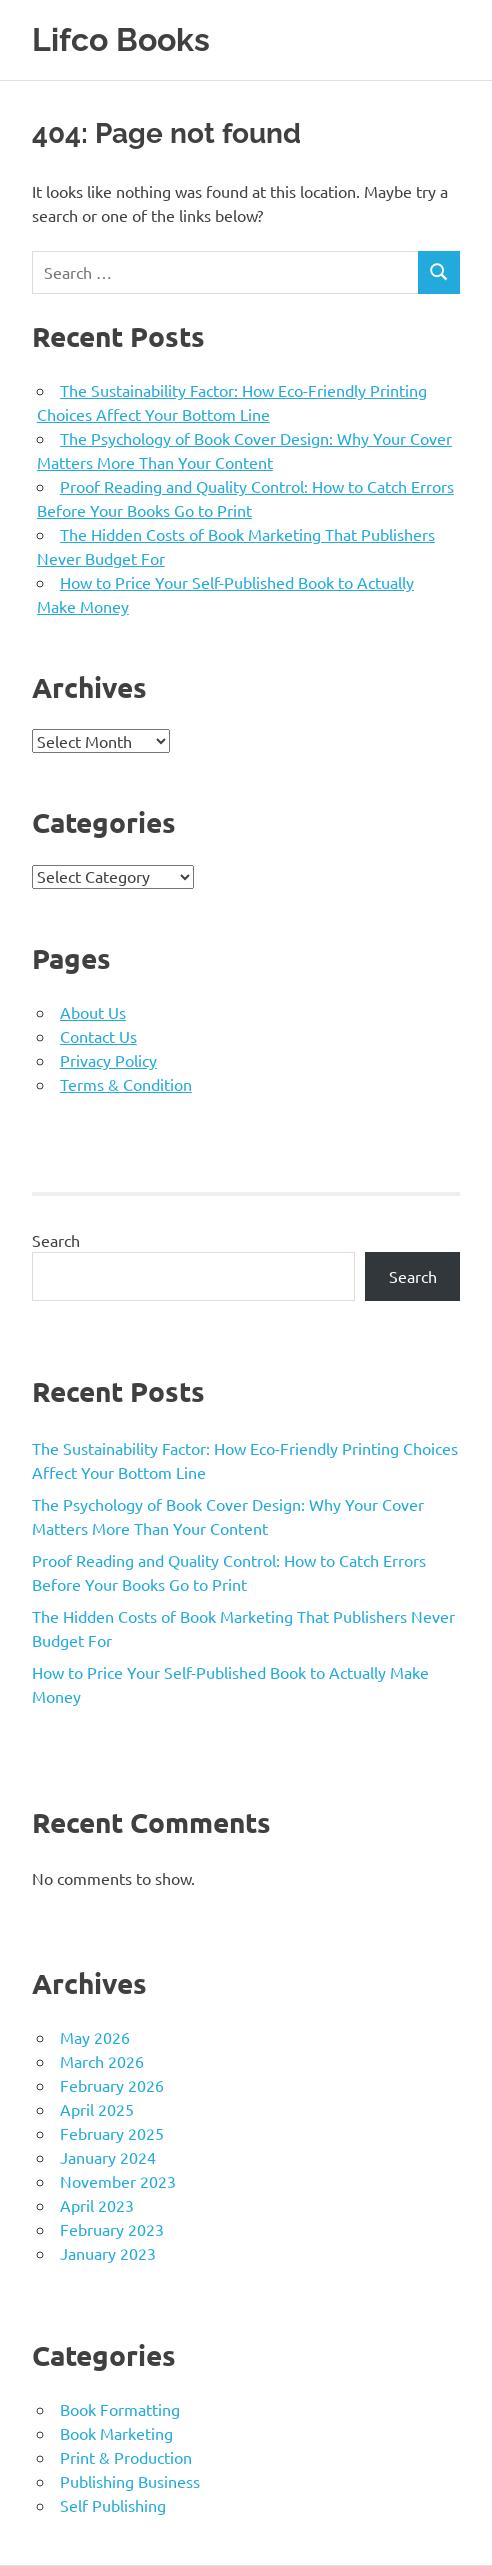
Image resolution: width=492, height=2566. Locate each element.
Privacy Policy (108, 1060)
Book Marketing (116, 2433)
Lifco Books (121, 39)
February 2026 (112, 2085)
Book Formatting (120, 2409)
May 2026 (95, 2037)
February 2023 (112, 2229)
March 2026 (102, 2061)
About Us (93, 1012)
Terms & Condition (126, 1084)
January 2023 (108, 2253)
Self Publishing (113, 2505)
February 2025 (112, 2133)
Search (56, 1240)
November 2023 (118, 2181)
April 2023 (97, 2205)
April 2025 (97, 2109)
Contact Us (98, 1036)
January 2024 (108, 2157)
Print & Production (126, 2457)
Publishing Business (130, 2481)
